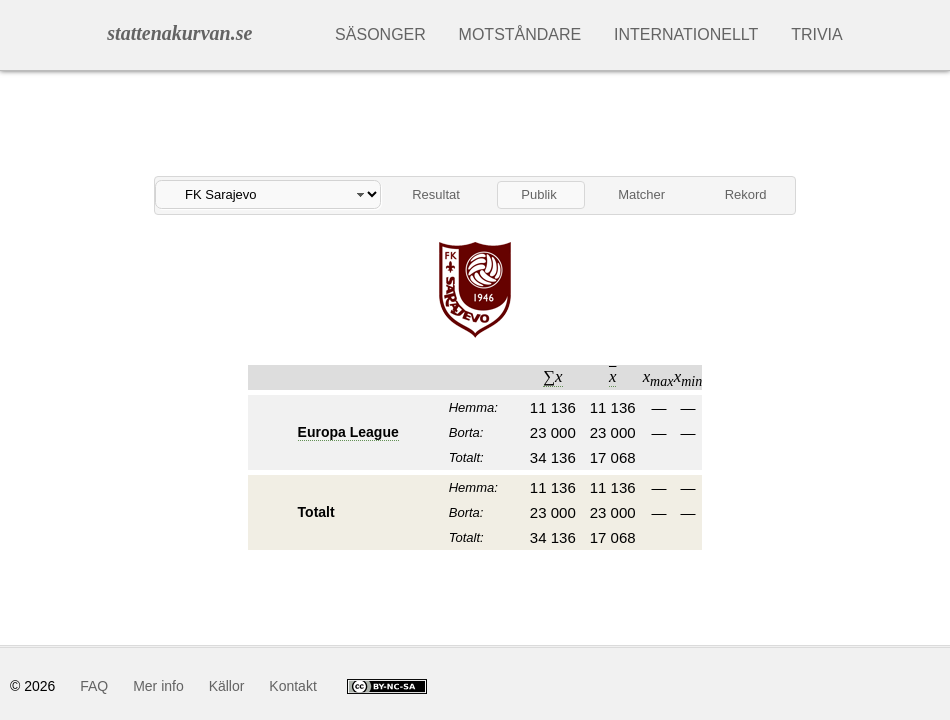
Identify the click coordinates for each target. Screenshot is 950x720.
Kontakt (292, 686)
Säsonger (380, 34)
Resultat (436, 194)
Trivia (817, 34)
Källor (227, 686)
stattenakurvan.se (179, 33)
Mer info (158, 686)
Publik (538, 194)
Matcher (641, 194)
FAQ (94, 686)
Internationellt (686, 34)
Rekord (746, 194)
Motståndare (520, 34)
